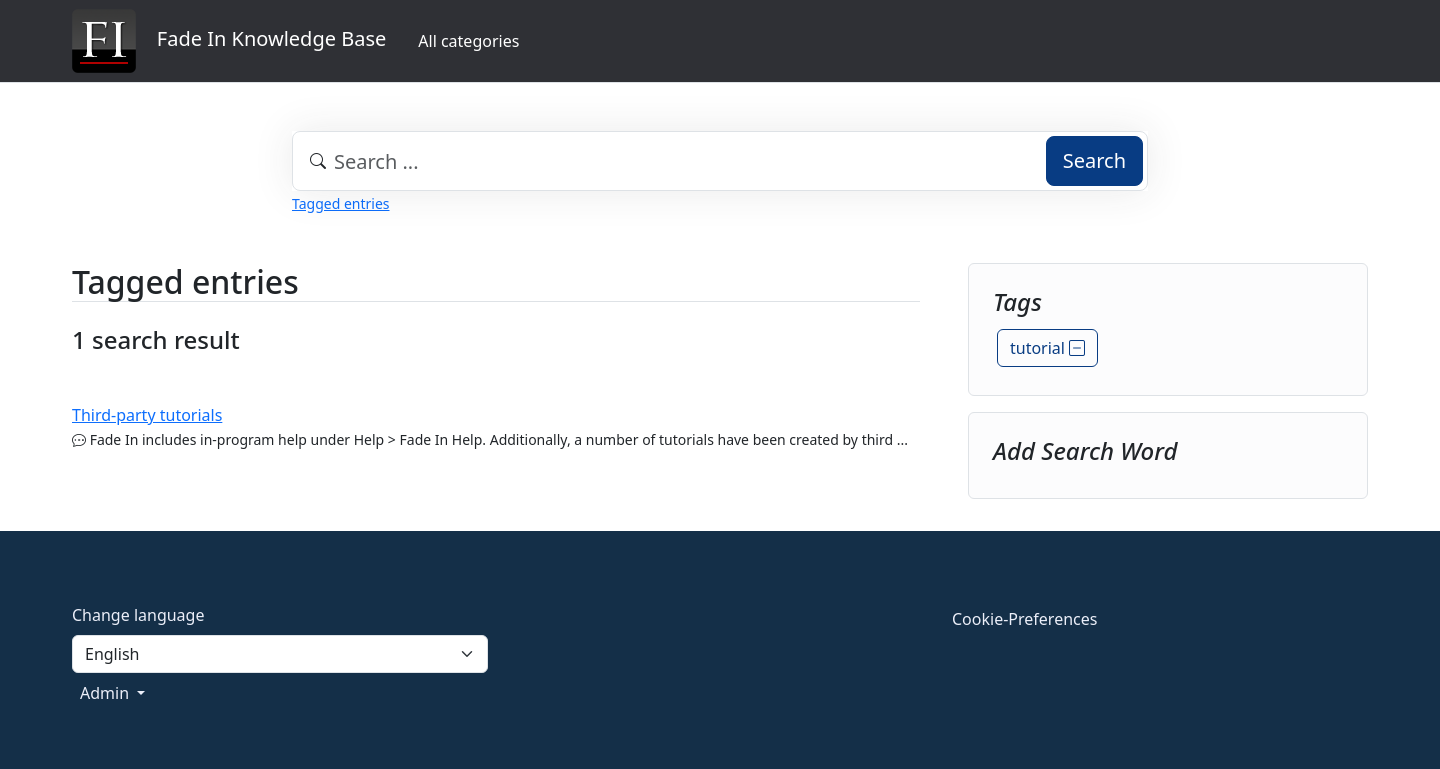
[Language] (280, 654)
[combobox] (720, 161)
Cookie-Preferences (1024, 619)
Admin (106, 693)
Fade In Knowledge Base (229, 41)
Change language (138, 615)
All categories (468, 41)
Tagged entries (340, 203)
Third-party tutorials (147, 415)
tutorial (1047, 348)
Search (1094, 160)
